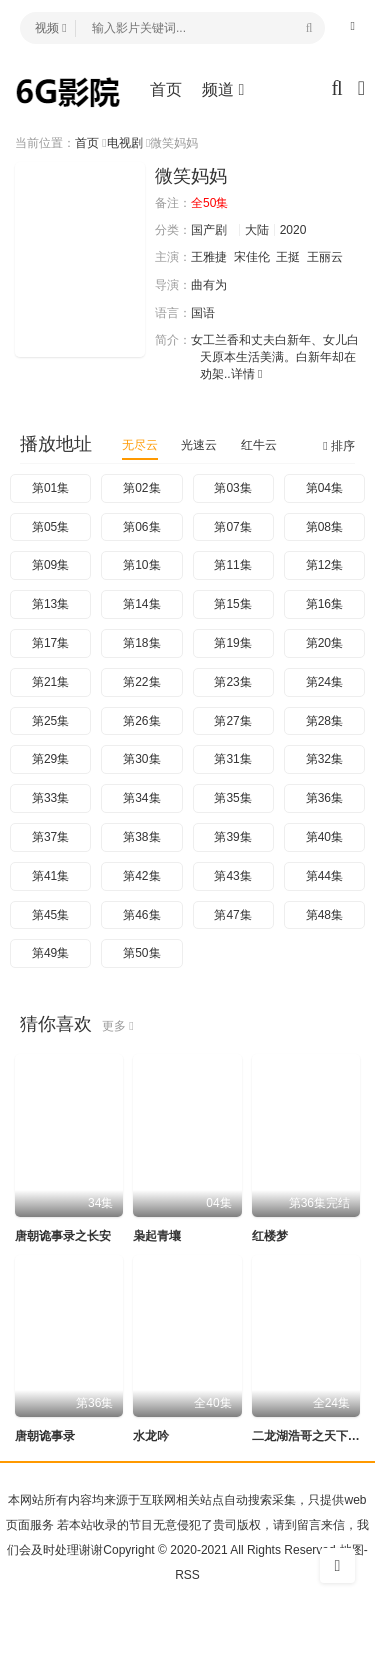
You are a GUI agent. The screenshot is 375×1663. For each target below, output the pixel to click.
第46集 (141, 915)
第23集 (232, 682)
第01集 (50, 488)
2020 (293, 230)
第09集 (50, 565)
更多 (118, 1026)
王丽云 (325, 257)
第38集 (141, 837)
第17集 (50, 643)
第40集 (324, 837)
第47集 (232, 915)
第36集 (324, 798)
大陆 (257, 230)
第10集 (141, 565)
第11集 (232, 565)
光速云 (199, 445)
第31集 (232, 759)
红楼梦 (270, 1236)
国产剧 (209, 230)
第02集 (141, 488)
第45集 (50, 915)
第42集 (141, 876)
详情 (247, 374)
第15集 (232, 604)
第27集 (232, 721)
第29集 (50, 759)
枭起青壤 (157, 1236)
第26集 (141, 721)
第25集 (50, 721)
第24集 (324, 682)
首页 (166, 89)
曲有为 (209, 285)
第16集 (324, 604)
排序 (339, 446)
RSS (187, 1575)
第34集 (141, 798)
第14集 (141, 604)
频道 (223, 89)
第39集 (232, 837)
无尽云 (140, 445)
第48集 (324, 915)
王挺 (288, 257)
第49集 (50, 953)
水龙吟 (151, 1436)
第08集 (324, 527)
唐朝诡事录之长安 (63, 1236)
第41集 (50, 876)
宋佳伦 (252, 257)
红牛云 (259, 445)
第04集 (324, 488)
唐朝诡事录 (45, 1436)
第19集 (232, 643)
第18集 (141, 643)
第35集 (232, 798)
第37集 (50, 837)
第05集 (50, 527)
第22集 (141, 682)
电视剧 (125, 143)
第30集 (141, 759)
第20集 (324, 643)
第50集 (141, 953)
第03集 (232, 488)
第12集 (324, 565)
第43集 (232, 876)
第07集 (232, 527)
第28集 (324, 721)
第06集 (141, 527)
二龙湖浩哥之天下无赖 (312, 1436)
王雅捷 (209, 257)
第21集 (50, 682)
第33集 (50, 798)
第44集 (324, 876)
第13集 (50, 604)
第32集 (324, 759)
